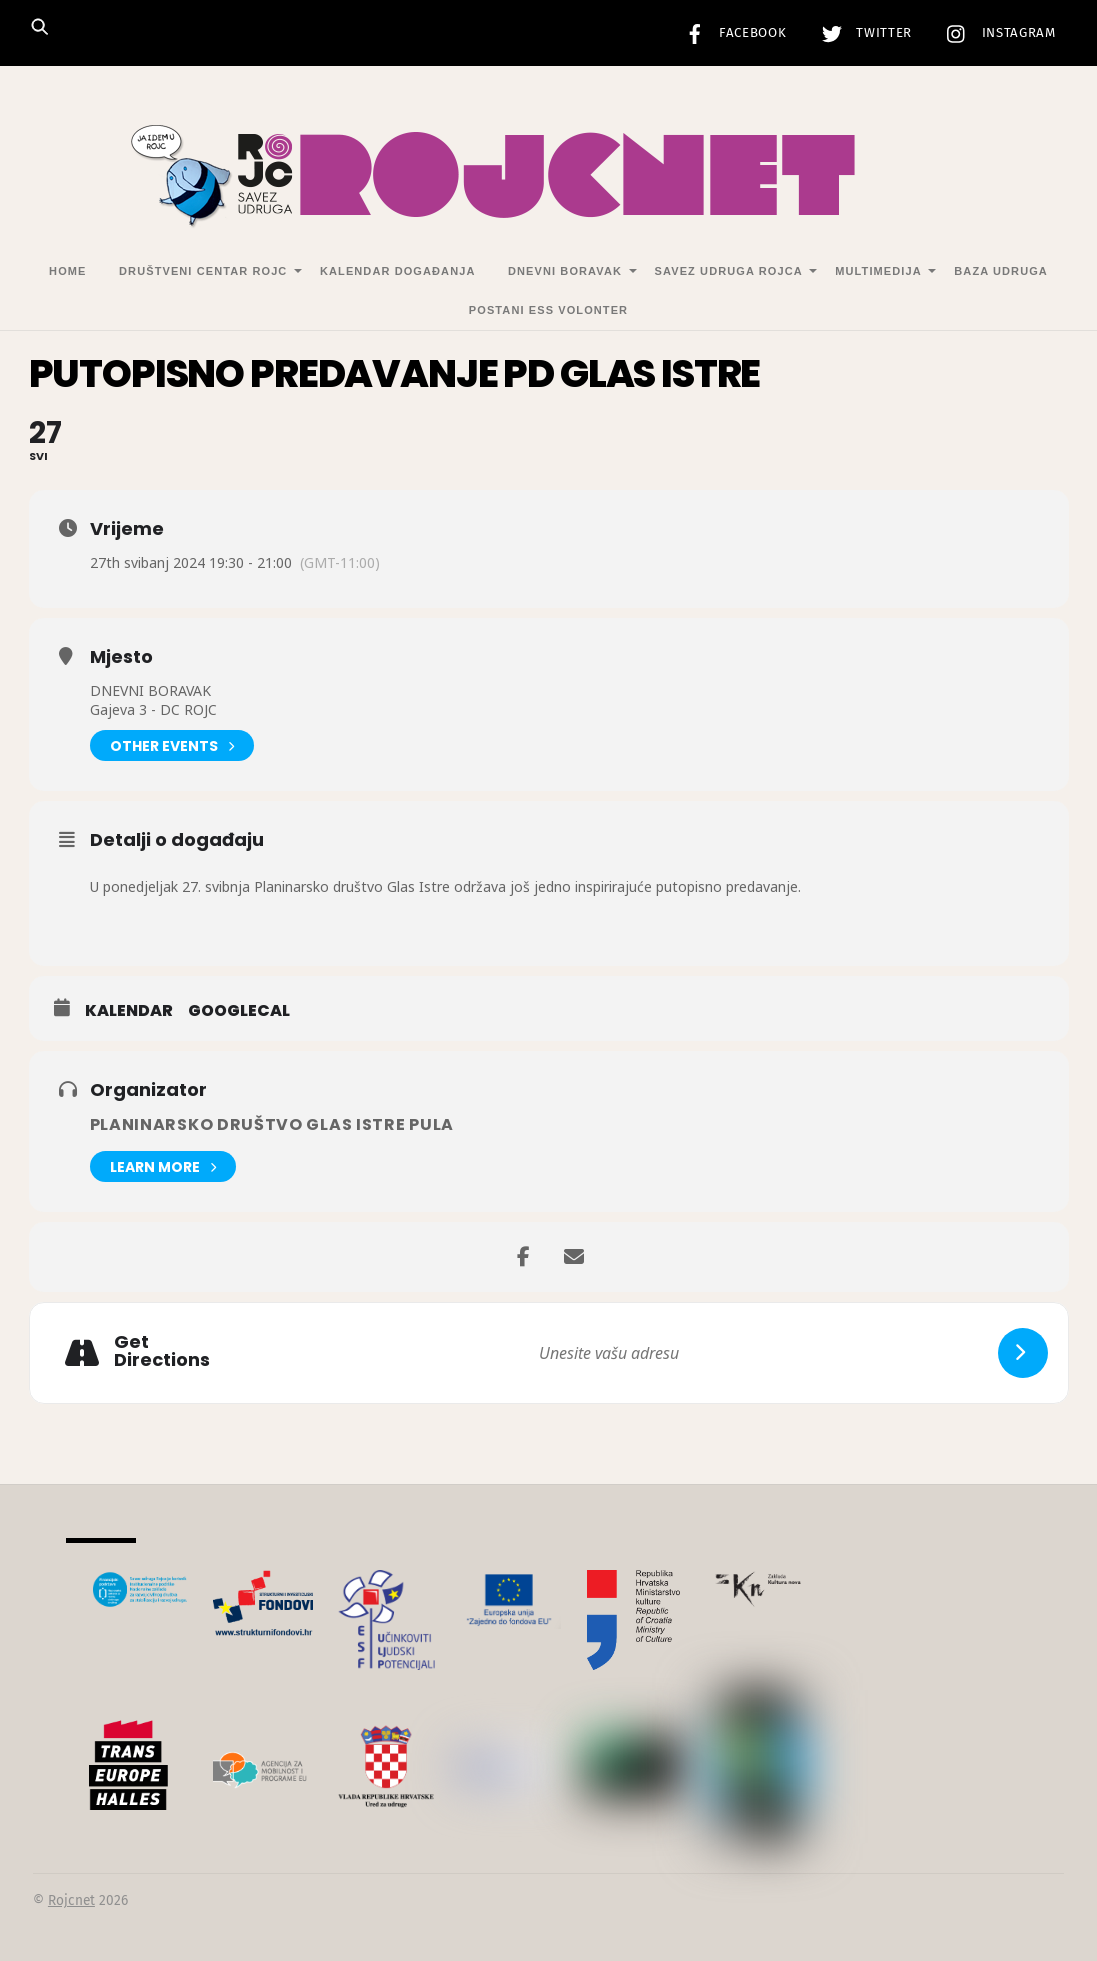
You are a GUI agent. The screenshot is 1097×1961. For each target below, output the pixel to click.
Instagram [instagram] (996, 33)
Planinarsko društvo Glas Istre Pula (272, 1124)
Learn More (163, 1166)
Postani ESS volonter (548, 310)
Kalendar (129, 1011)
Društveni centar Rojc (203, 271)
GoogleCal (239, 1011)
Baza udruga (1001, 271)
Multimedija (878, 271)
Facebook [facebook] (731, 33)
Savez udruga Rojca (729, 271)
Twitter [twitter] (862, 33)
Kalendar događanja (397, 271)
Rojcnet (71, 1900)
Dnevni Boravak (565, 271)
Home (67, 271)
